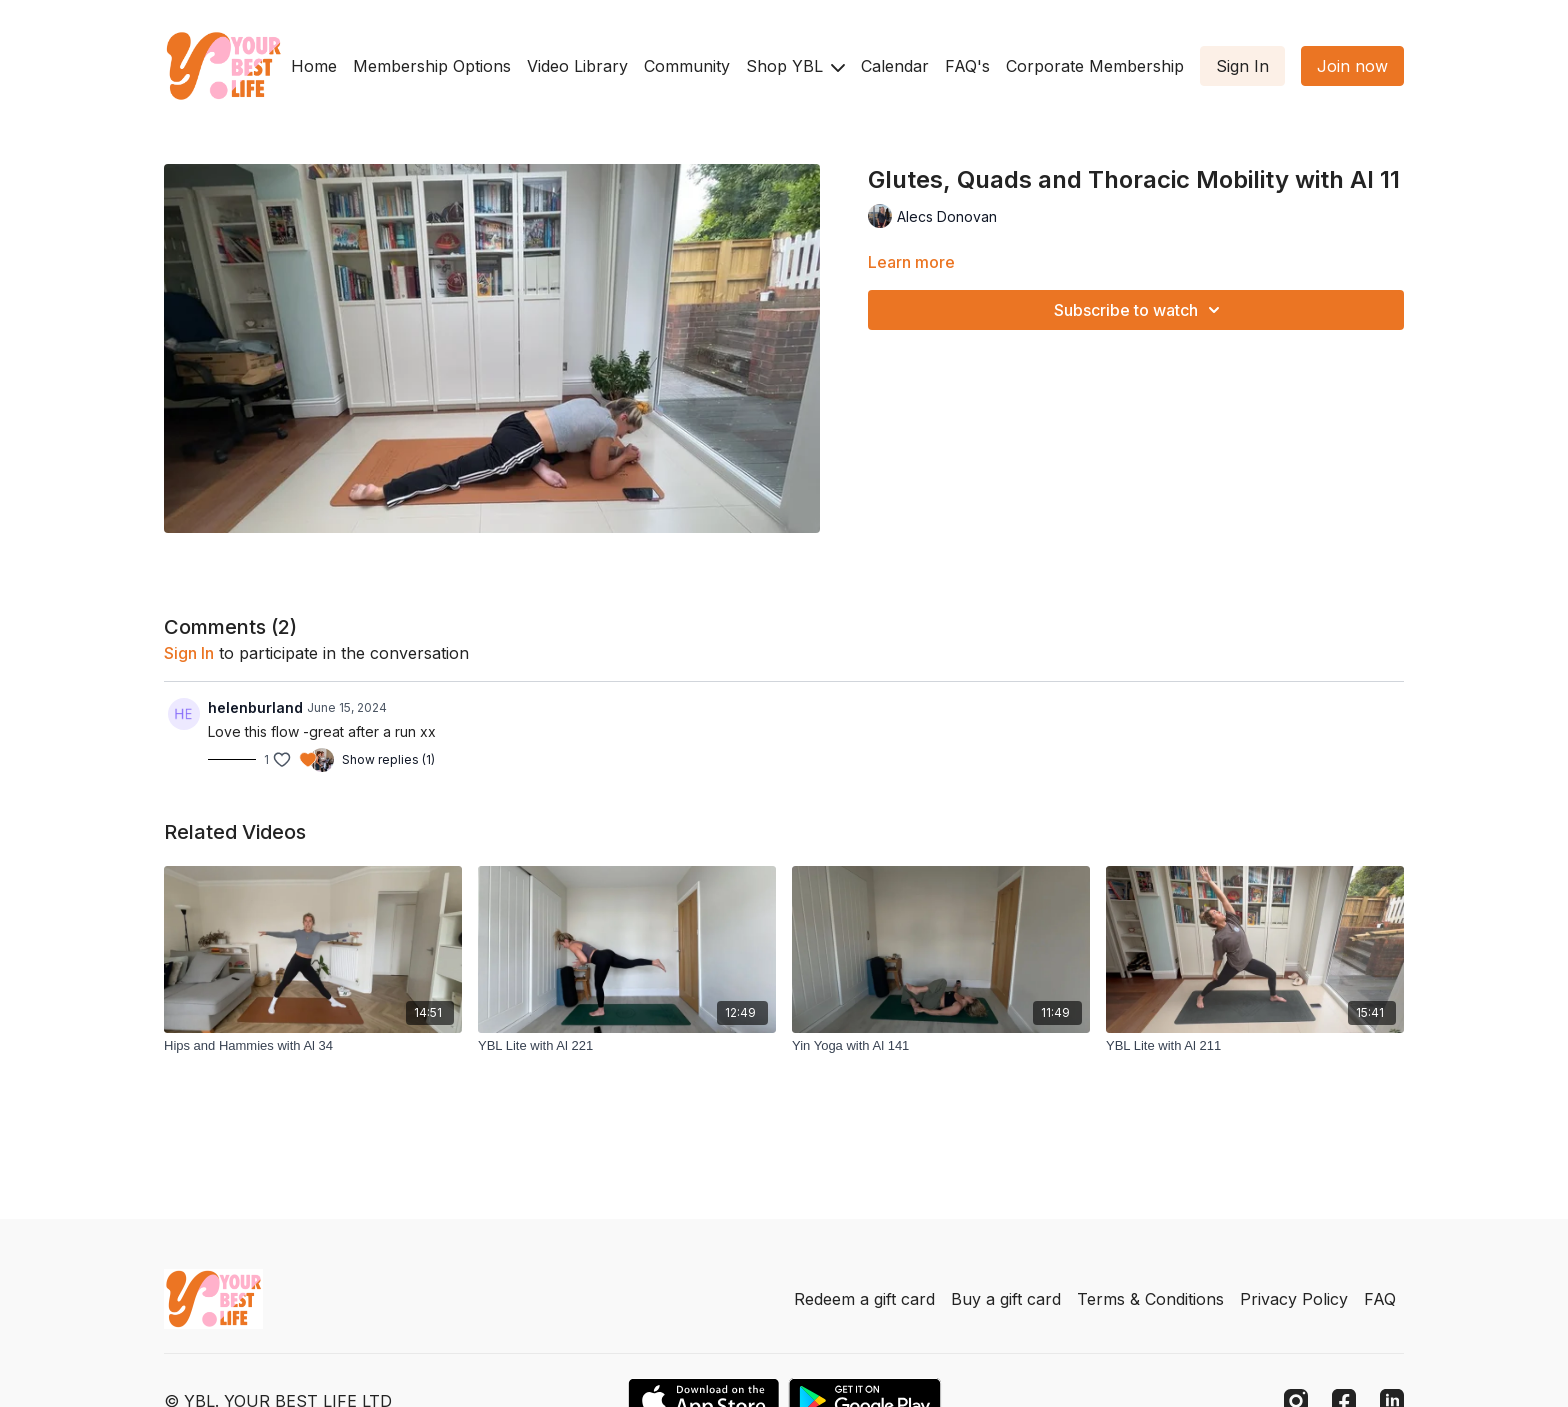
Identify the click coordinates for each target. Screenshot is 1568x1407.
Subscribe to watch (1140, 310)
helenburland (255, 707)
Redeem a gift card (864, 1299)
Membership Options (432, 66)
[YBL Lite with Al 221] (627, 1046)
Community (687, 66)
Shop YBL (795, 66)
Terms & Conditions (1150, 1299)
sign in (189, 653)
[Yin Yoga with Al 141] (941, 1046)
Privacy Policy (1294, 1299)
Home (314, 66)
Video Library (577, 66)
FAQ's (967, 66)
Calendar (895, 66)
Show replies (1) (388, 759)
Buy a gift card (1006, 1299)
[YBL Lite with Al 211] (1255, 1046)
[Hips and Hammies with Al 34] (313, 1046)
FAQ (1380, 1299)
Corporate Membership (1095, 66)
